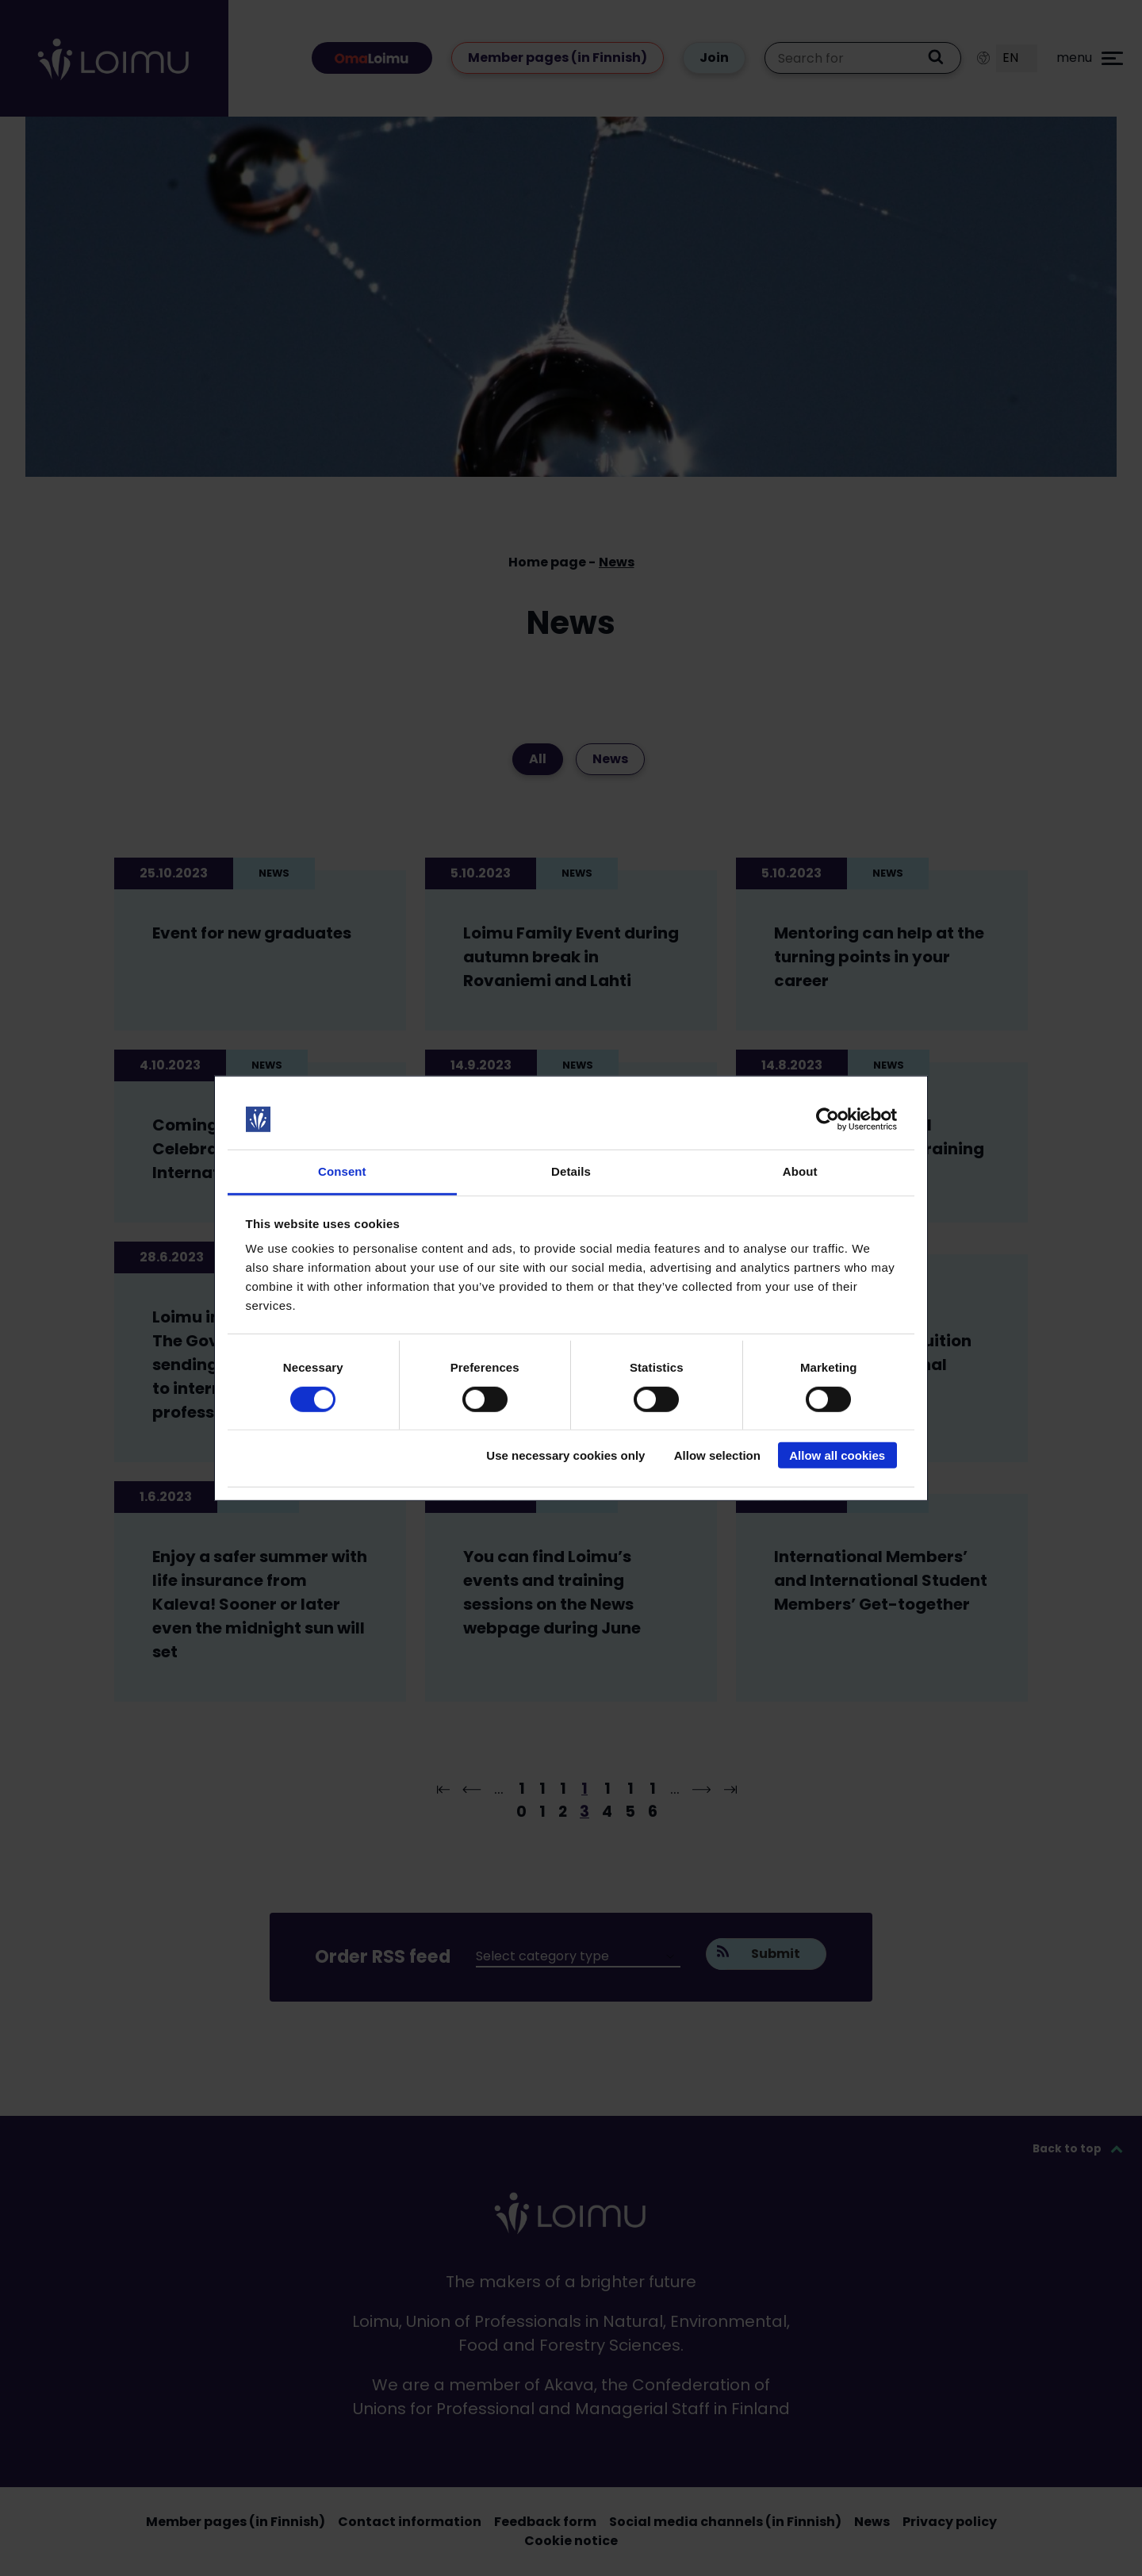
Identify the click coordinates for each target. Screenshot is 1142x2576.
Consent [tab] (342, 1171)
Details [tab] (571, 1171)
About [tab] (800, 1171)
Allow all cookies (837, 1455)
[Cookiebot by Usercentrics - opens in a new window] (827, 1119)
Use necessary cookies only (565, 1455)
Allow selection (717, 1455)
